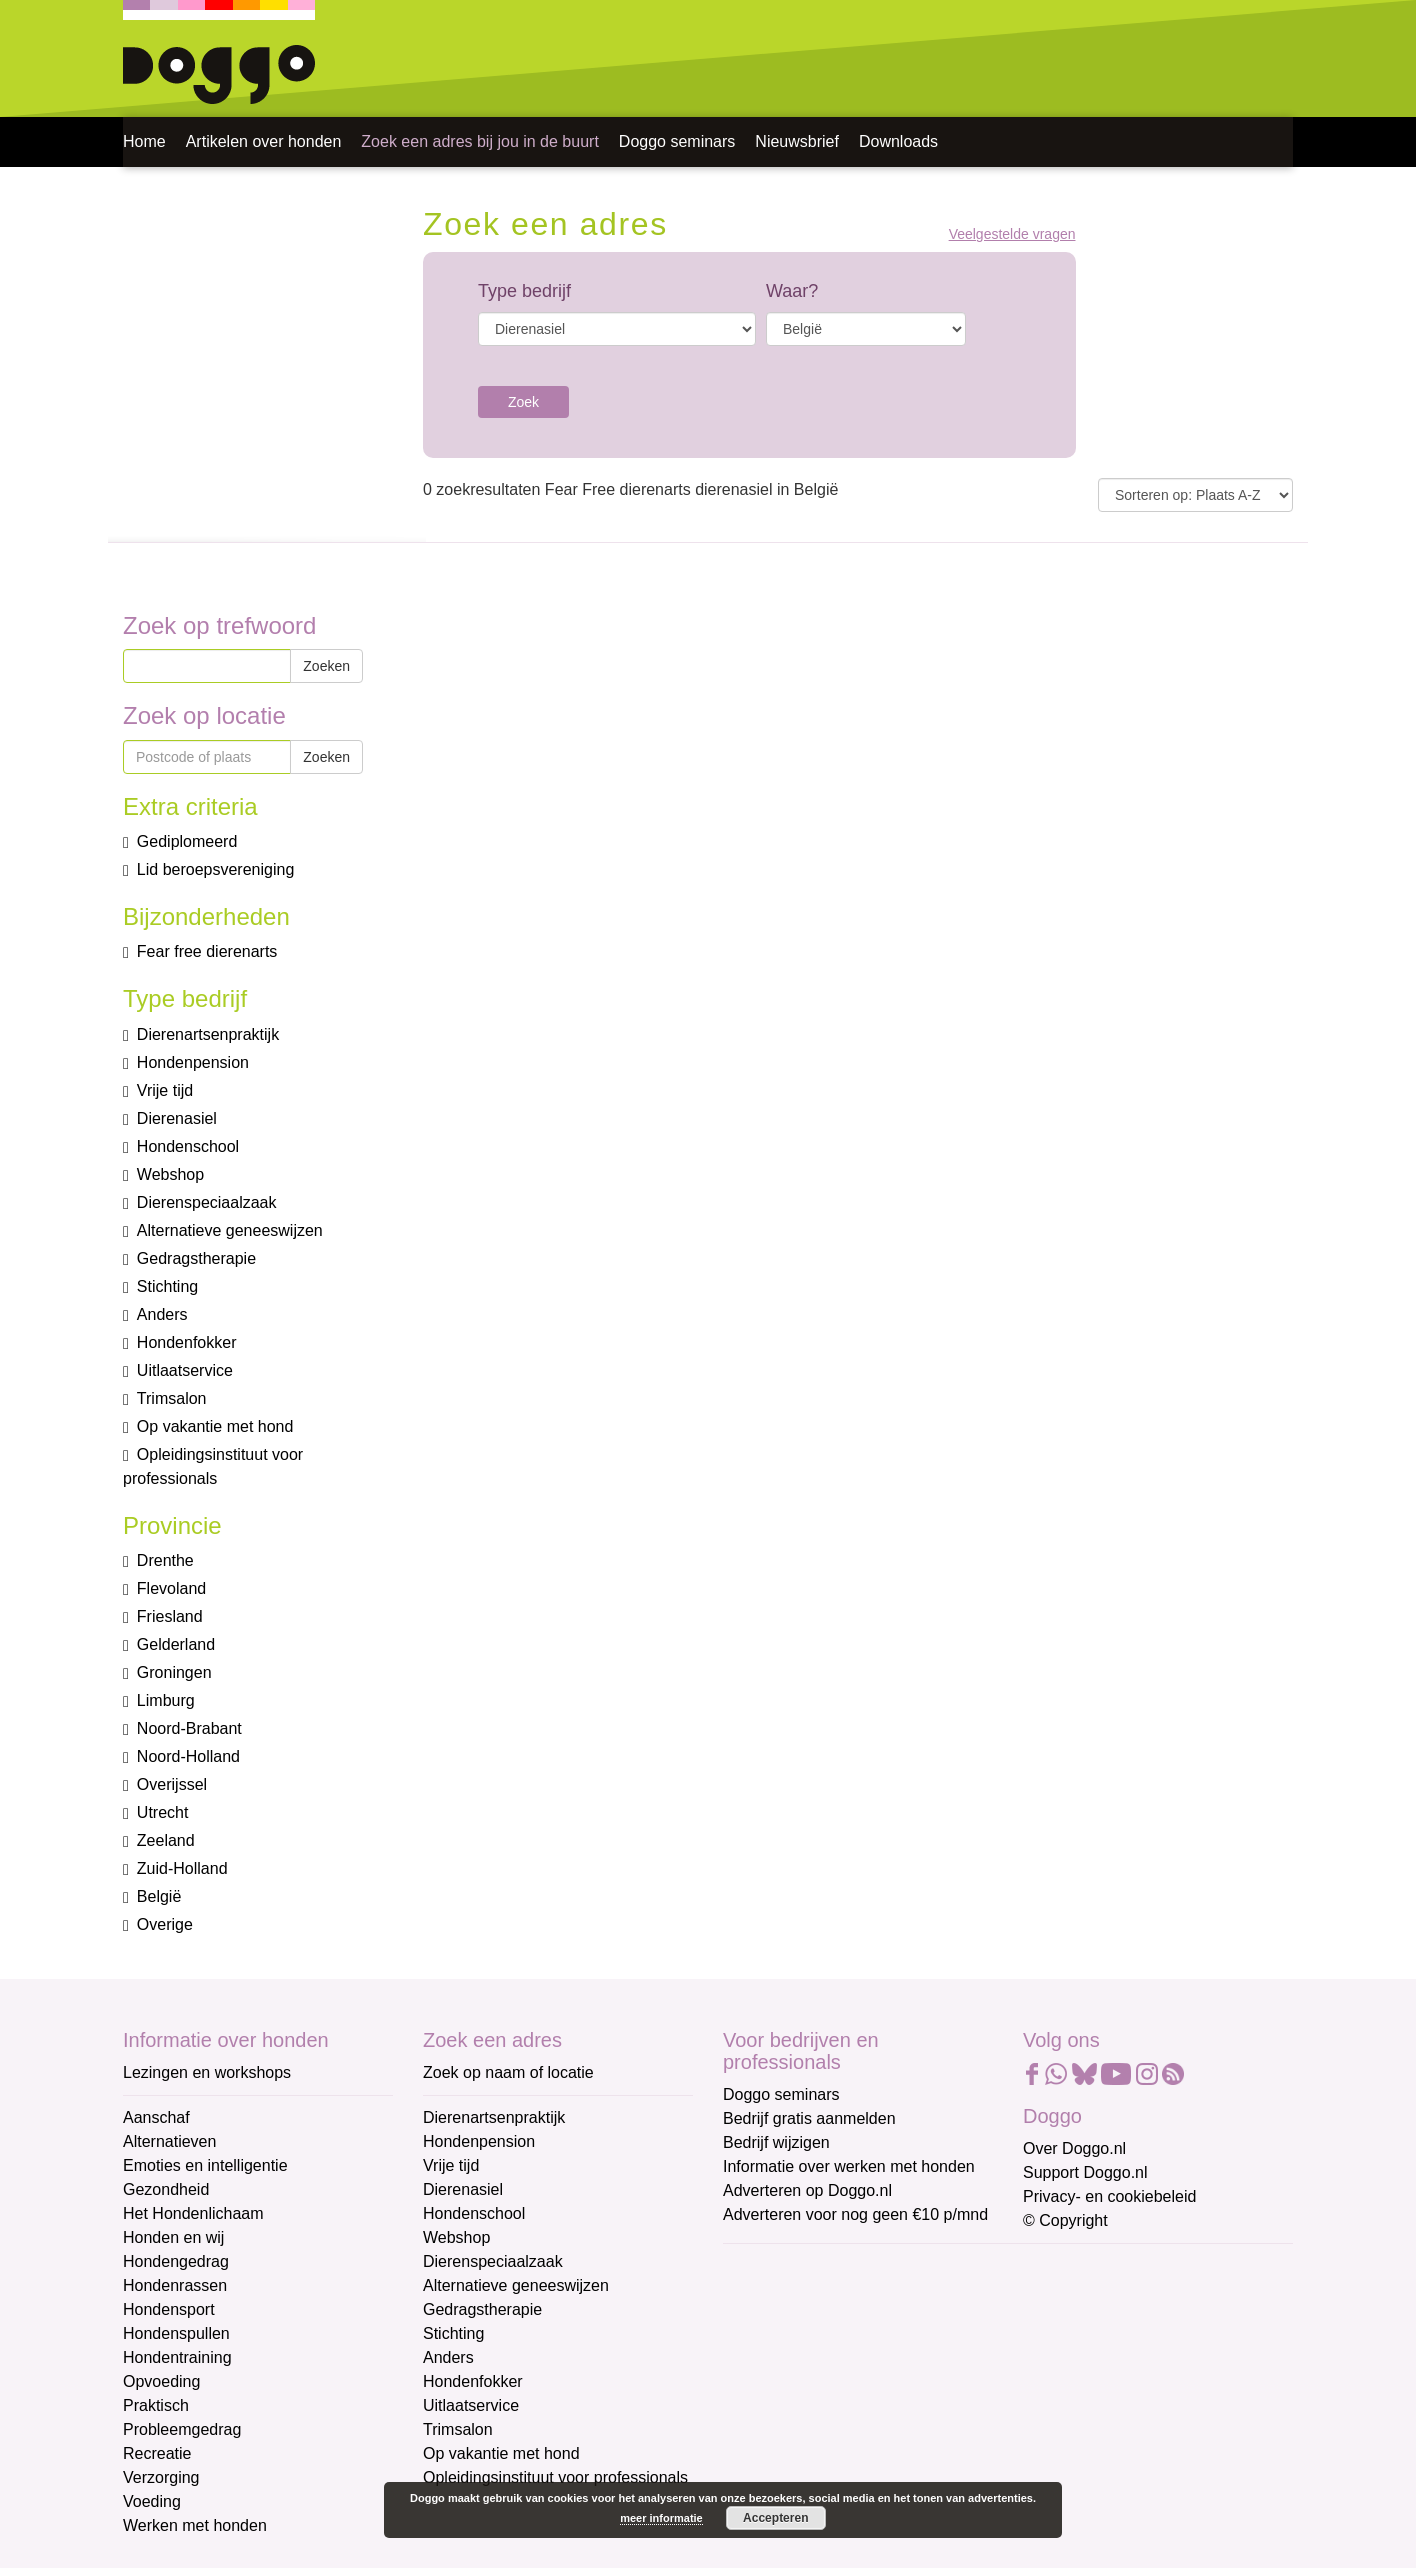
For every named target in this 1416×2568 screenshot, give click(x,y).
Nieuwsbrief (797, 141)
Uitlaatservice (471, 2405)
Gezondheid (166, 2189)
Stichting (453, 2333)
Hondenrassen (175, 2285)
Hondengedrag (176, 2261)
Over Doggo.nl (1074, 2148)
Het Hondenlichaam (193, 2213)
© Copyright (1065, 2220)
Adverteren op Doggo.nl (807, 2190)
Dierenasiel (463, 2189)
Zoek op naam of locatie (508, 2072)
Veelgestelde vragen (1012, 234)
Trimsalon (458, 2429)
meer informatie (661, 2518)
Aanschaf (156, 2117)
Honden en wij (173, 2237)
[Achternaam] (865, 2431)
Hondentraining (177, 2357)
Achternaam (767, 2400)
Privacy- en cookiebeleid (1109, 2196)
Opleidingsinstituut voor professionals (555, 2477)
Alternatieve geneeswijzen (516, 2285)
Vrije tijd (451, 2165)
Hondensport (169, 2309)
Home (144, 141)
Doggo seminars (677, 141)
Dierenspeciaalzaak (493, 2261)
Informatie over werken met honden (849, 2166)
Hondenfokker (473, 2381)
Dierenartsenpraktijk (494, 2117)
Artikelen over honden (264, 141)
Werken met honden (195, 2525)
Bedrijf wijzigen (776, 2142)
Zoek (523, 402)
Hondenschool (474, 2213)
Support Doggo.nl (1085, 2172)
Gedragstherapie (482, 2309)
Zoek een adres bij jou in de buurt (479, 141)
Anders (448, 2357)
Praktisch (156, 2405)
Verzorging (161, 2477)
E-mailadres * (773, 2268)
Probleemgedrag (182, 2429)
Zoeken (326, 666)
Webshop (456, 2237)
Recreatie (157, 2453)
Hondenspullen (176, 2333)
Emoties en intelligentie (205, 2165)
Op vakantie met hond (501, 2453)
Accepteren (775, 2518)
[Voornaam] (865, 2365)
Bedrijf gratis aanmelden (809, 2118)
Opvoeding (161, 2381)
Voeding (152, 2501)
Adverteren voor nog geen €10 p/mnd (855, 2214)
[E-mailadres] (865, 2299)
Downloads (898, 141)
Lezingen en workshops (207, 2072)
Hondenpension (479, 2141)
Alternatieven (169, 2141)
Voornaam (761, 2334)
